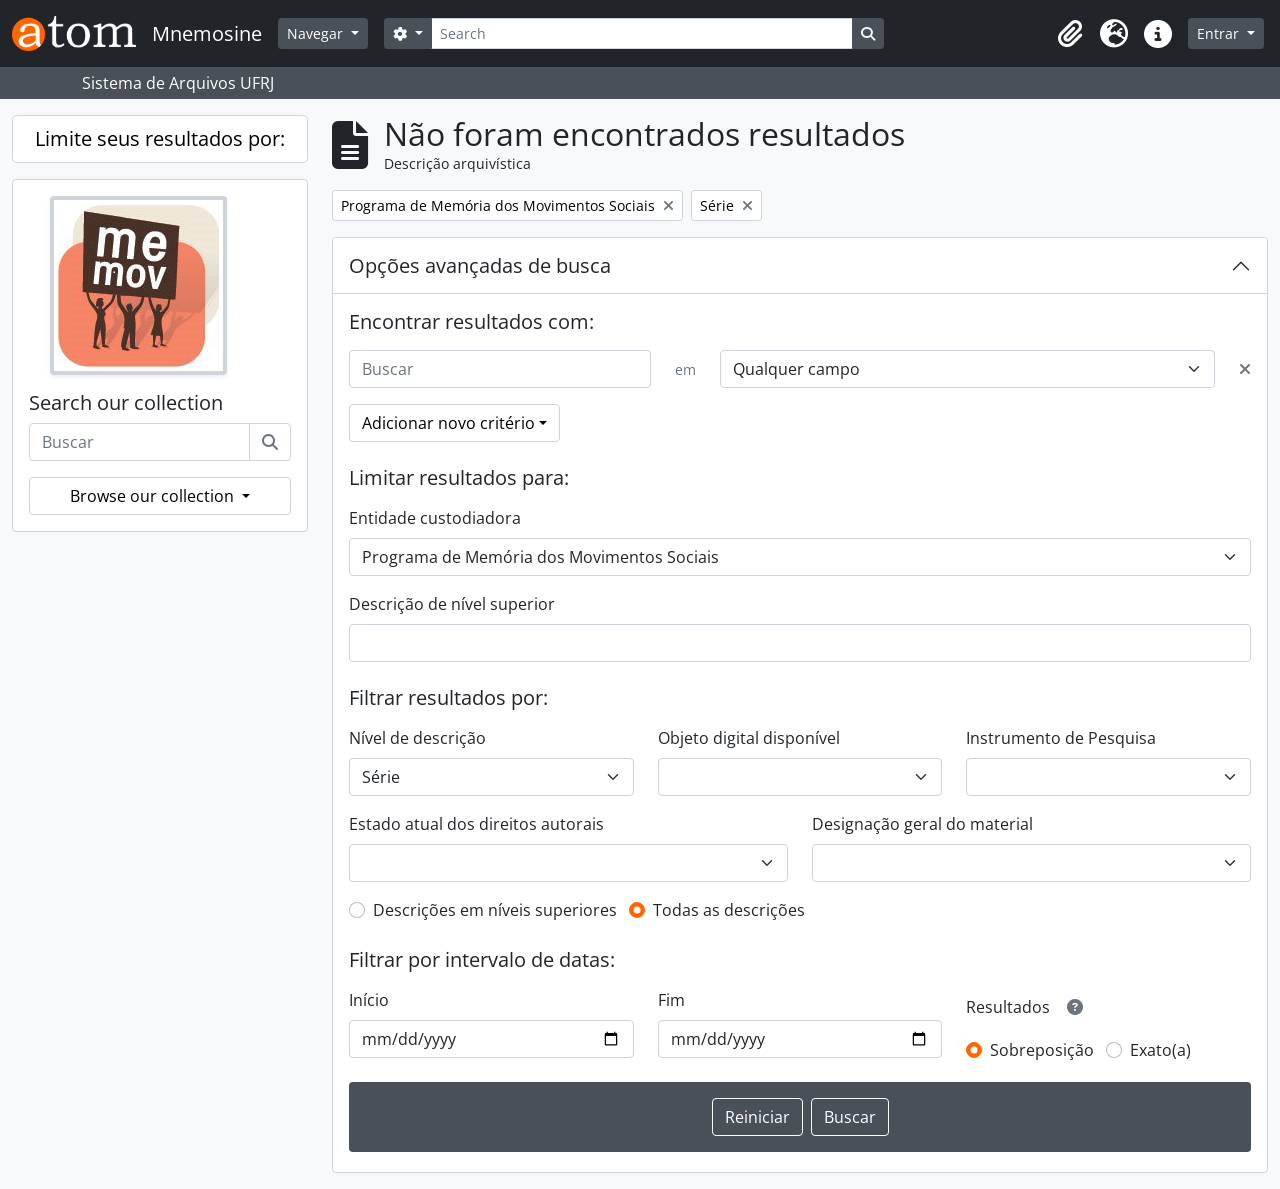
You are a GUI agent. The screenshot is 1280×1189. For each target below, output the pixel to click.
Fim (671, 1000)
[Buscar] (270, 442)
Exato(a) (1160, 1050)
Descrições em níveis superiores (495, 910)
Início (369, 1000)
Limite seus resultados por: (160, 138)
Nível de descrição (417, 738)
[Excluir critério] (1245, 369)
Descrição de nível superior (452, 604)
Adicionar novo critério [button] (448, 423)
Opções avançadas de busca (480, 265)
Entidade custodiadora (435, 518)
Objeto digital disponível (749, 738)
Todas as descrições (729, 910)
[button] (1070, 34)
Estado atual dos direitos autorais (476, 824)
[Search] (642, 33)
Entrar (1220, 33)
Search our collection (126, 403)
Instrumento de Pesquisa (1061, 738)
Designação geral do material (922, 824)
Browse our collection (154, 496)
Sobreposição (1042, 1050)
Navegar (317, 33)
